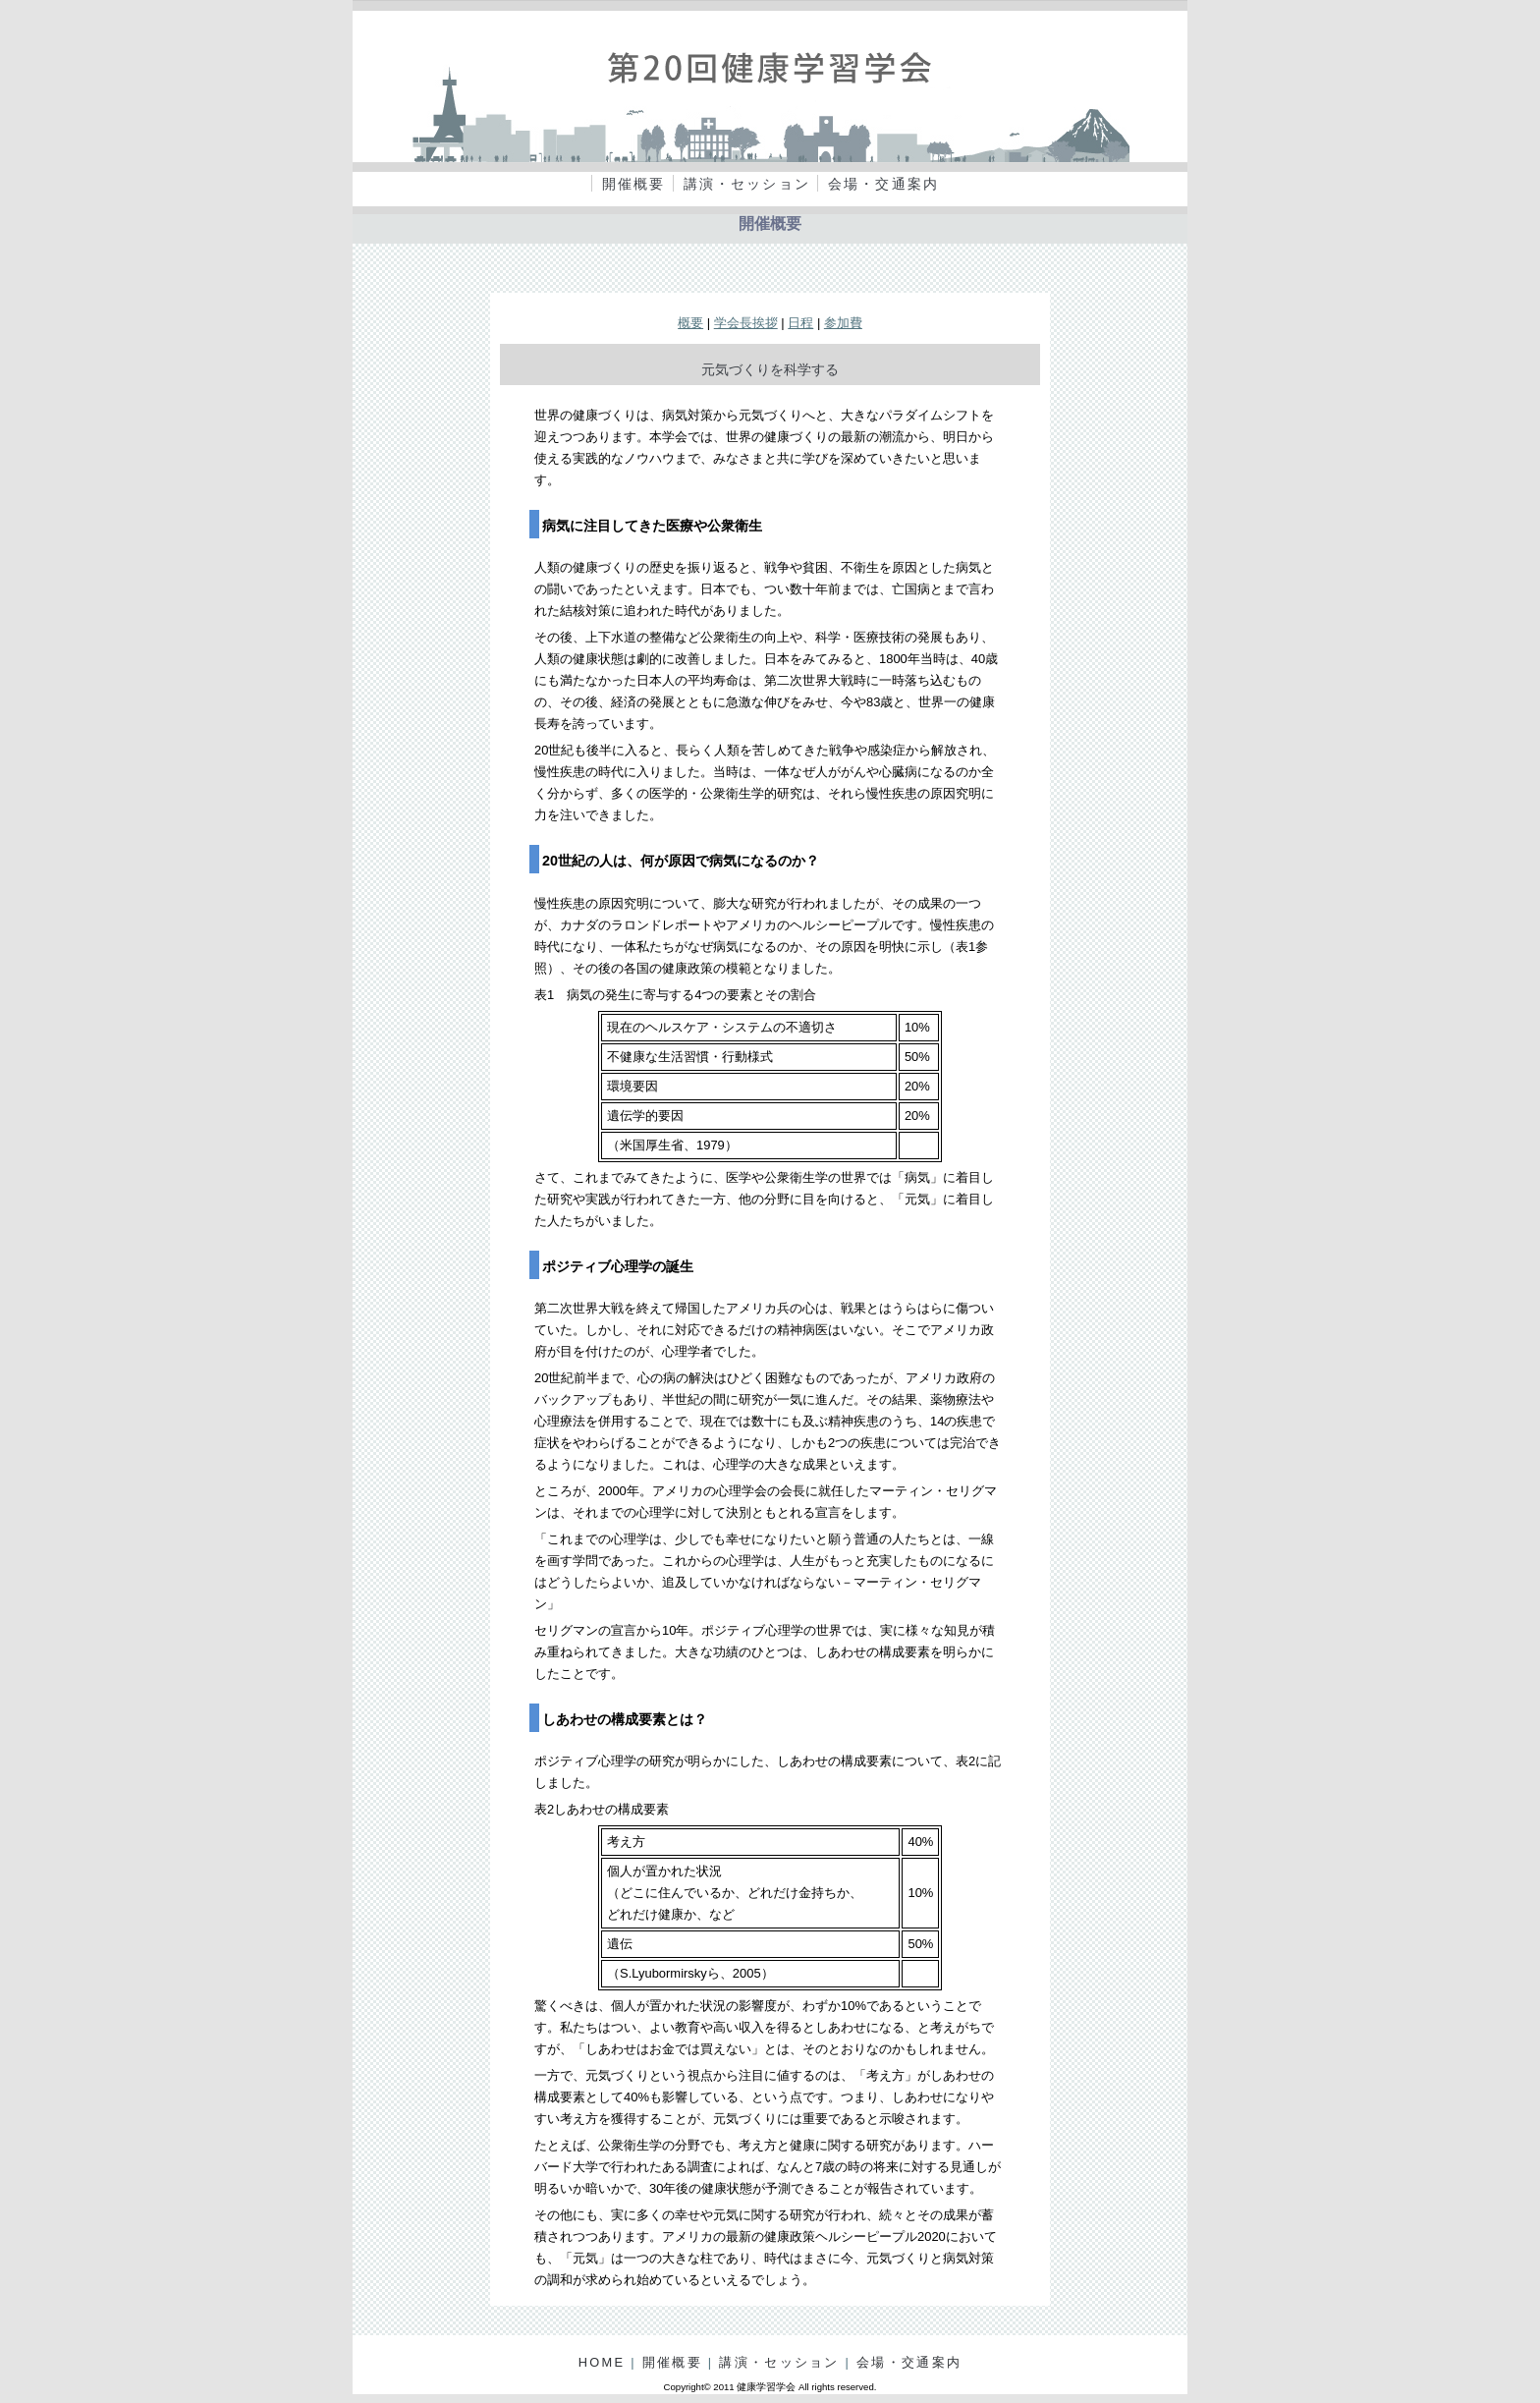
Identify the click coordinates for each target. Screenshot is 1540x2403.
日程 (800, 322)
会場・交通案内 (883, 184)
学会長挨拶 (746, 322)
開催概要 (634, 184)
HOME (602, 2362)
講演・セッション (747, 184)
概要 (690, 322)
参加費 (843, 322)
